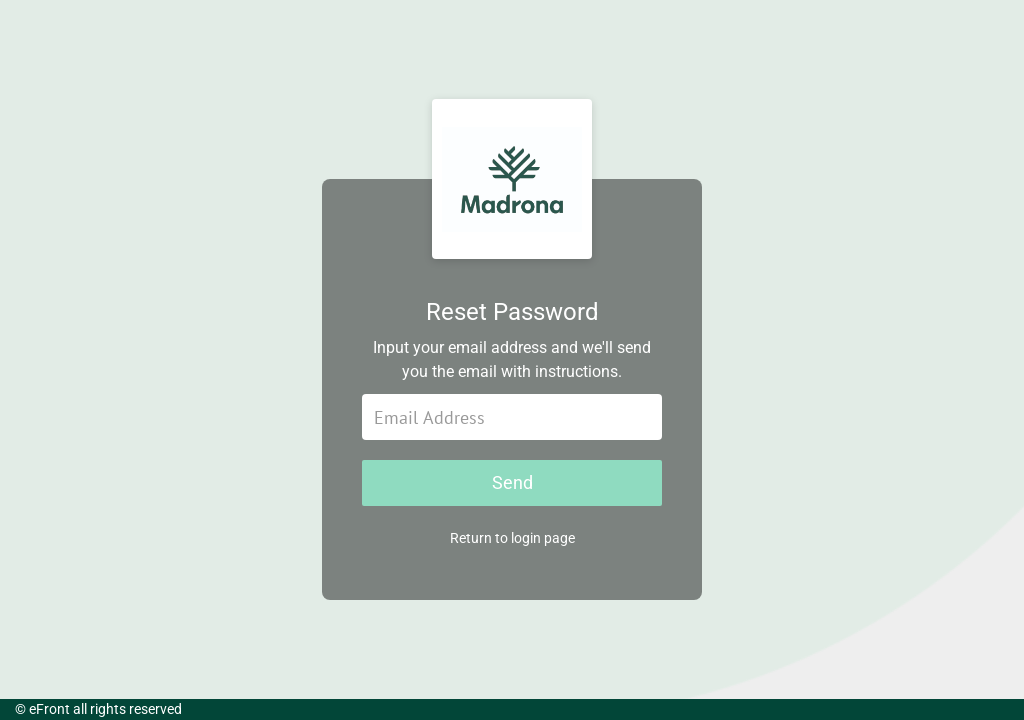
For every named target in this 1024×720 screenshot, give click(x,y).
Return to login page (512, 538)
